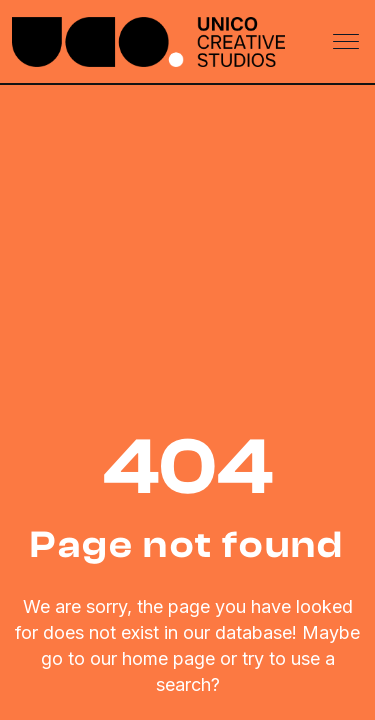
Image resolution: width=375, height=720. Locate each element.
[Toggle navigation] (348, 42)
